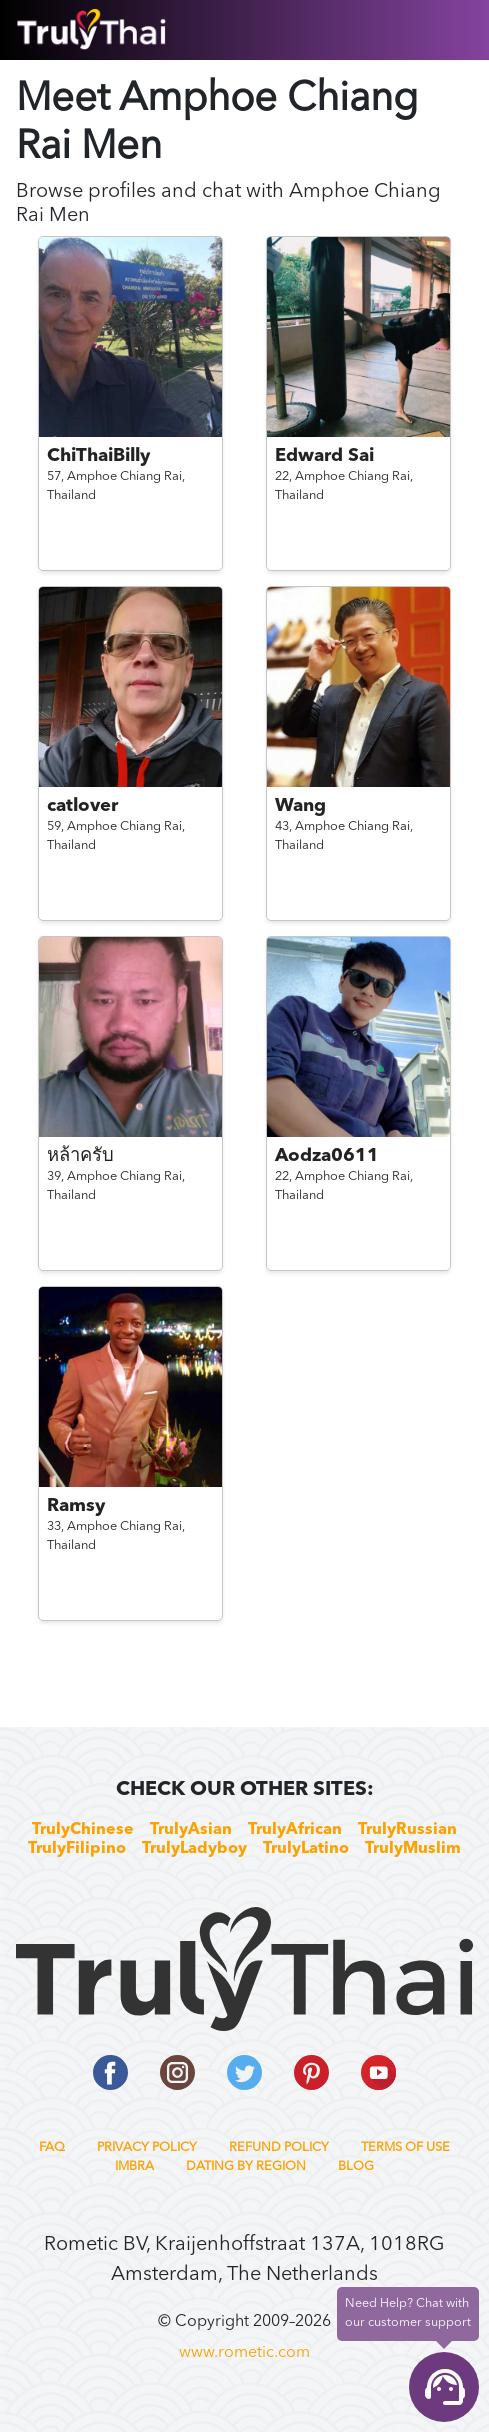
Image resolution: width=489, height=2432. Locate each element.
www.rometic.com (244, 2353)
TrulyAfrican (295, 1830)
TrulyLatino (306, 1849)
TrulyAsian (191, 1830)
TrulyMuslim (413, 1849)
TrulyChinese (83, 1830)
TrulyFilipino (77, 1849)
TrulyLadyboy (194, 1849)
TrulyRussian (407, 1830)
